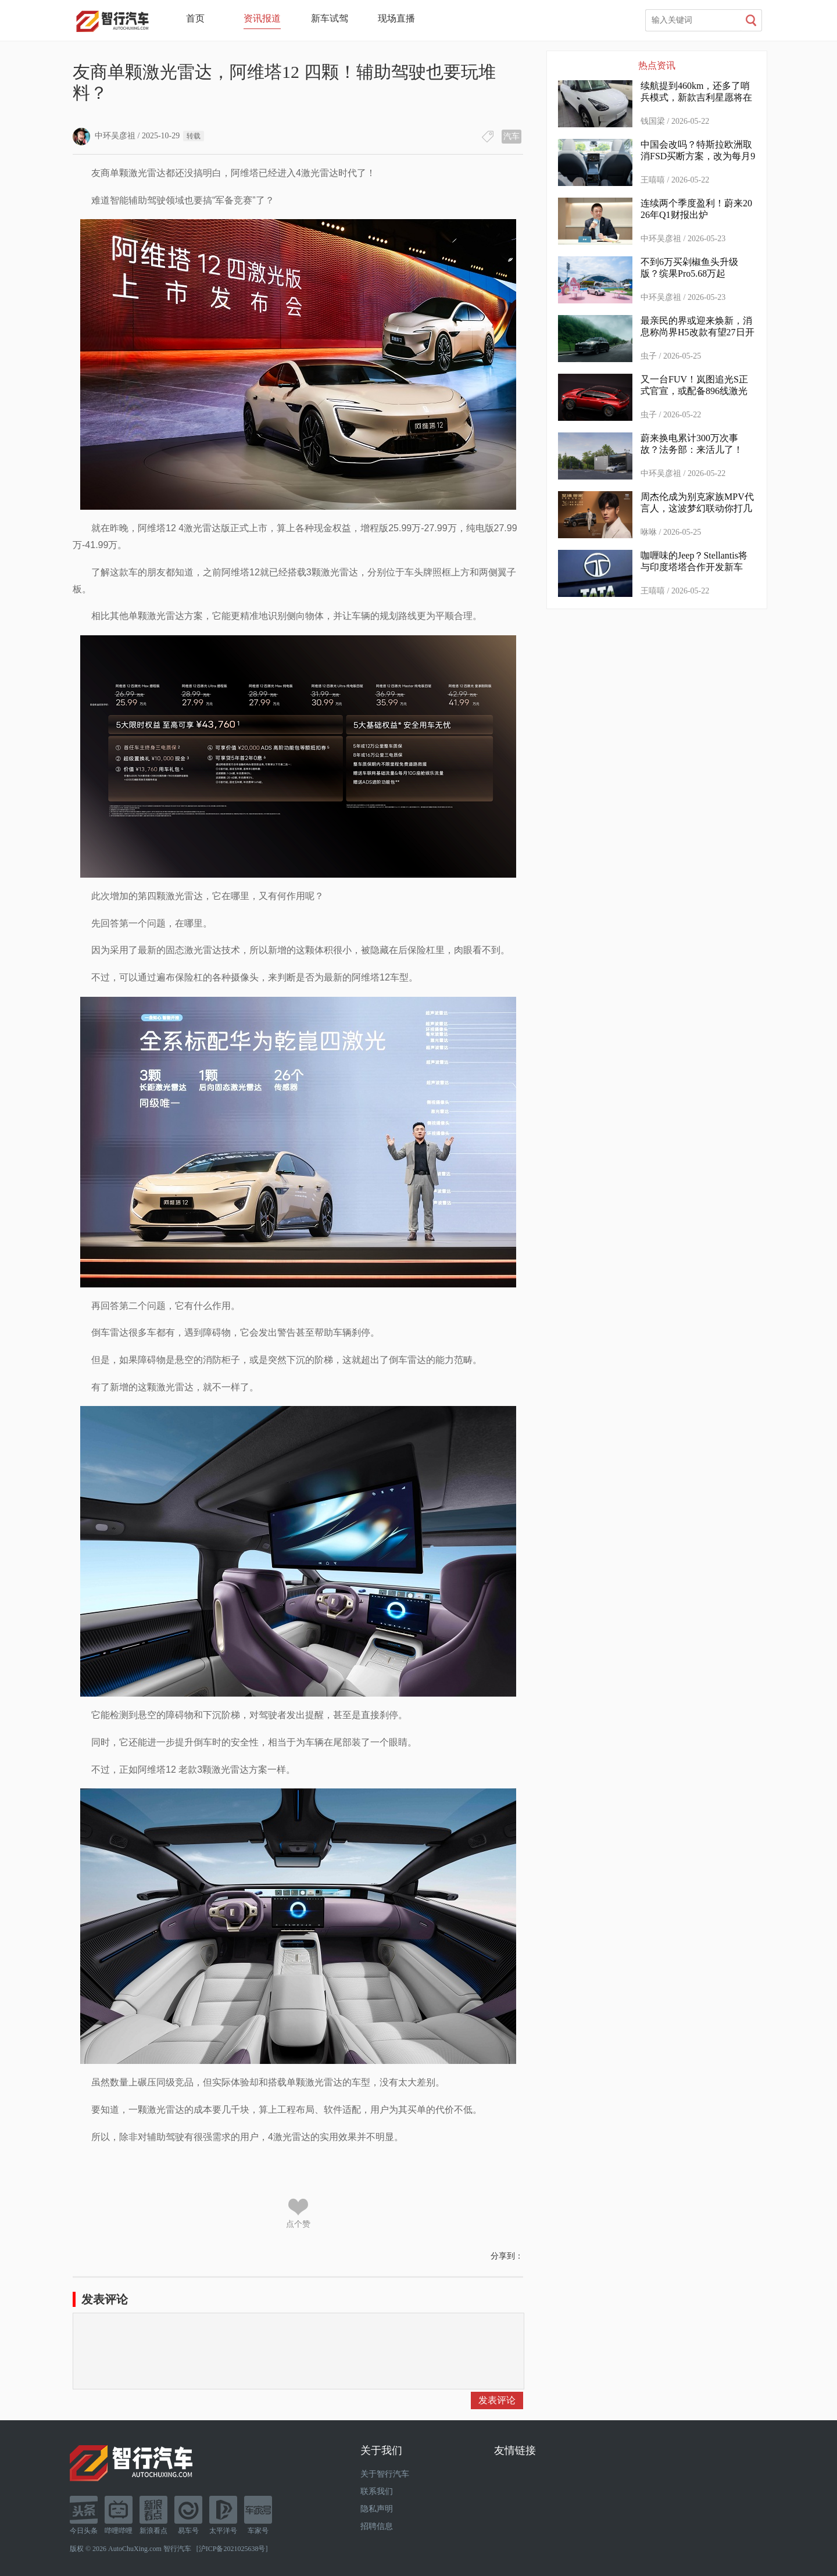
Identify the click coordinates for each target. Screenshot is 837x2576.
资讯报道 (262, 18)
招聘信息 (376, 2526)
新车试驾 (329, 18)
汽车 (511, 136)
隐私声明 (376, 2509)
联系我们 (376, 2491)
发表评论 (497, 2400)
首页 (195, 18)
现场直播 (396, 18)
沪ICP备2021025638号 (232, 2549)
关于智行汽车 (384, 2474)
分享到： (507, 2256)
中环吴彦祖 (104, 135)
